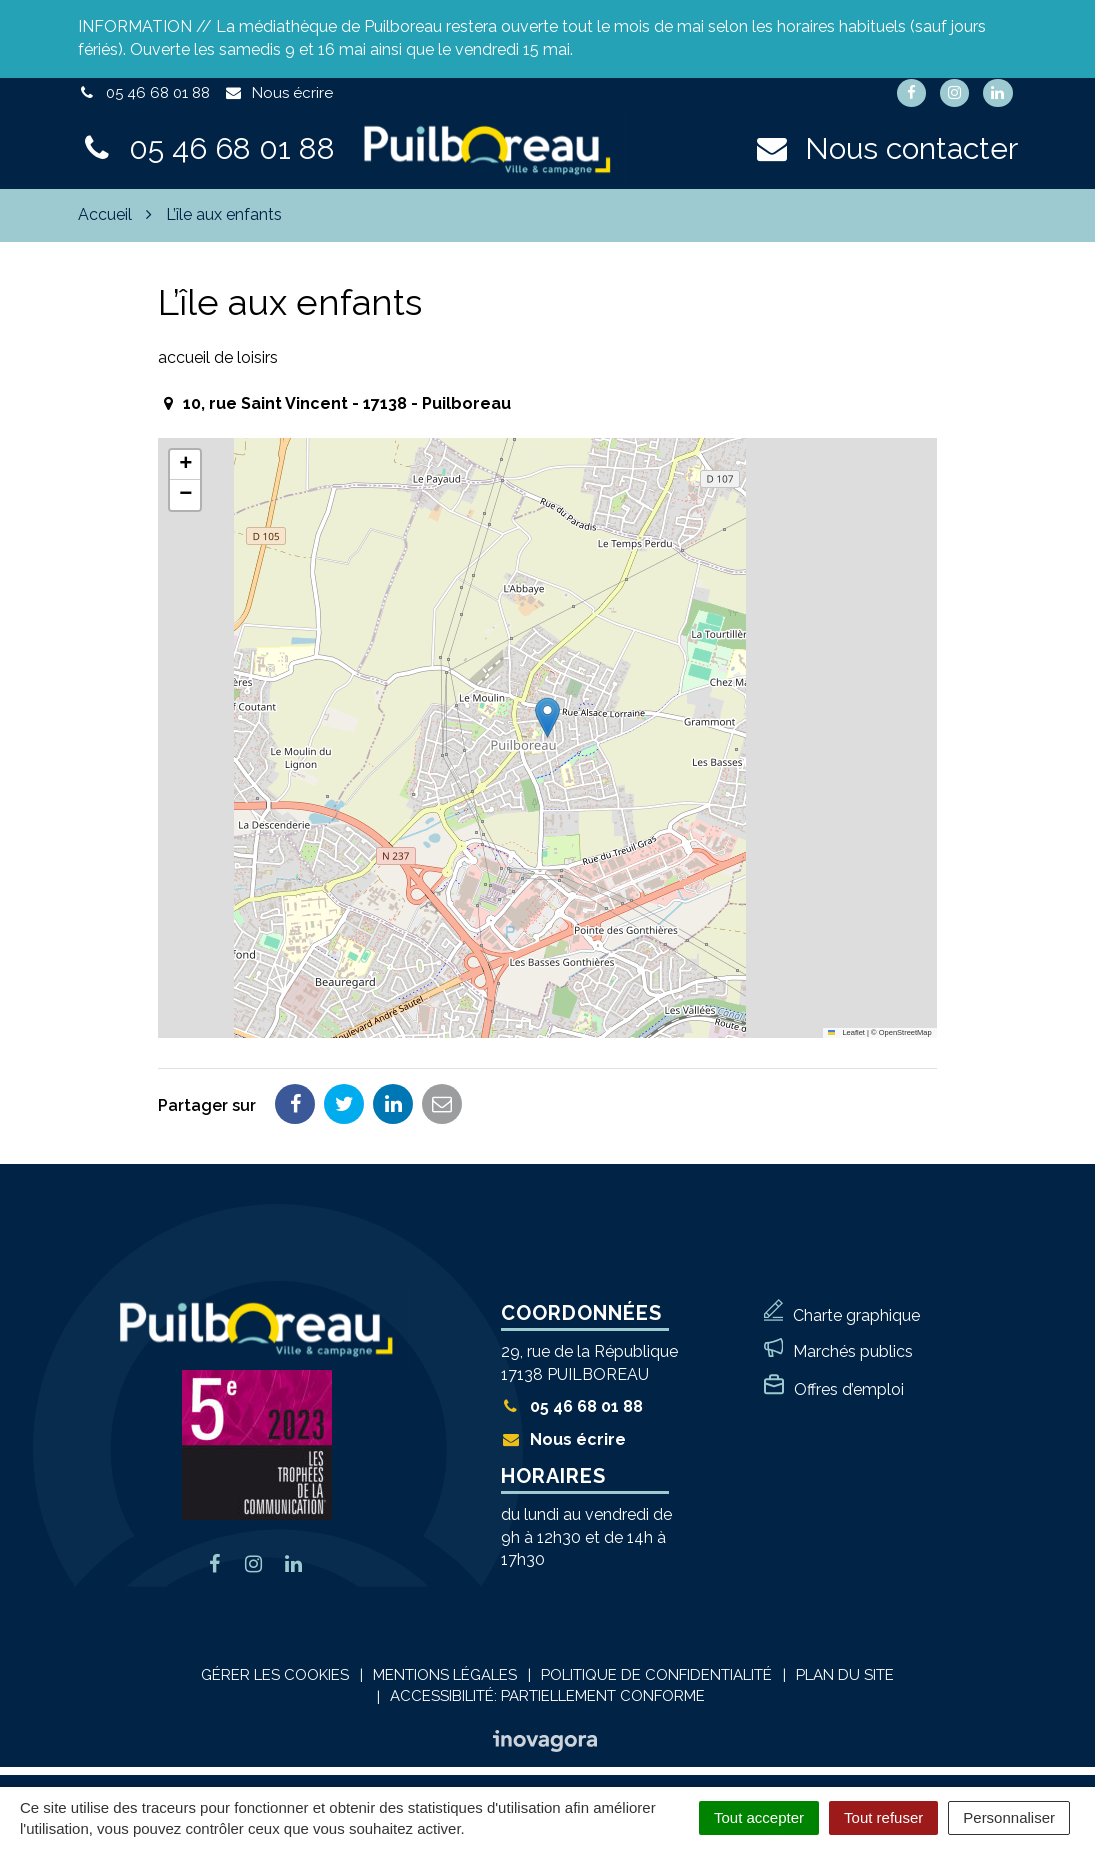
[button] (547, 717)
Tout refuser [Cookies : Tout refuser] (883, 1817)
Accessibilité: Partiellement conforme (547, 1696)
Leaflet (846, 1032)
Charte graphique (856, 1315)
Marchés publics (853, 1351)
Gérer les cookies (275, 1675)
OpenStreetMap (905, 1032)
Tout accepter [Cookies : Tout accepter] (759, 1817)
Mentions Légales (445, 1675)
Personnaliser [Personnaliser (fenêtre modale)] (1009, 1817)
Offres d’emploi (849, 1389)
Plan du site (845, 1675)
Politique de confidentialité (656, 1675)
